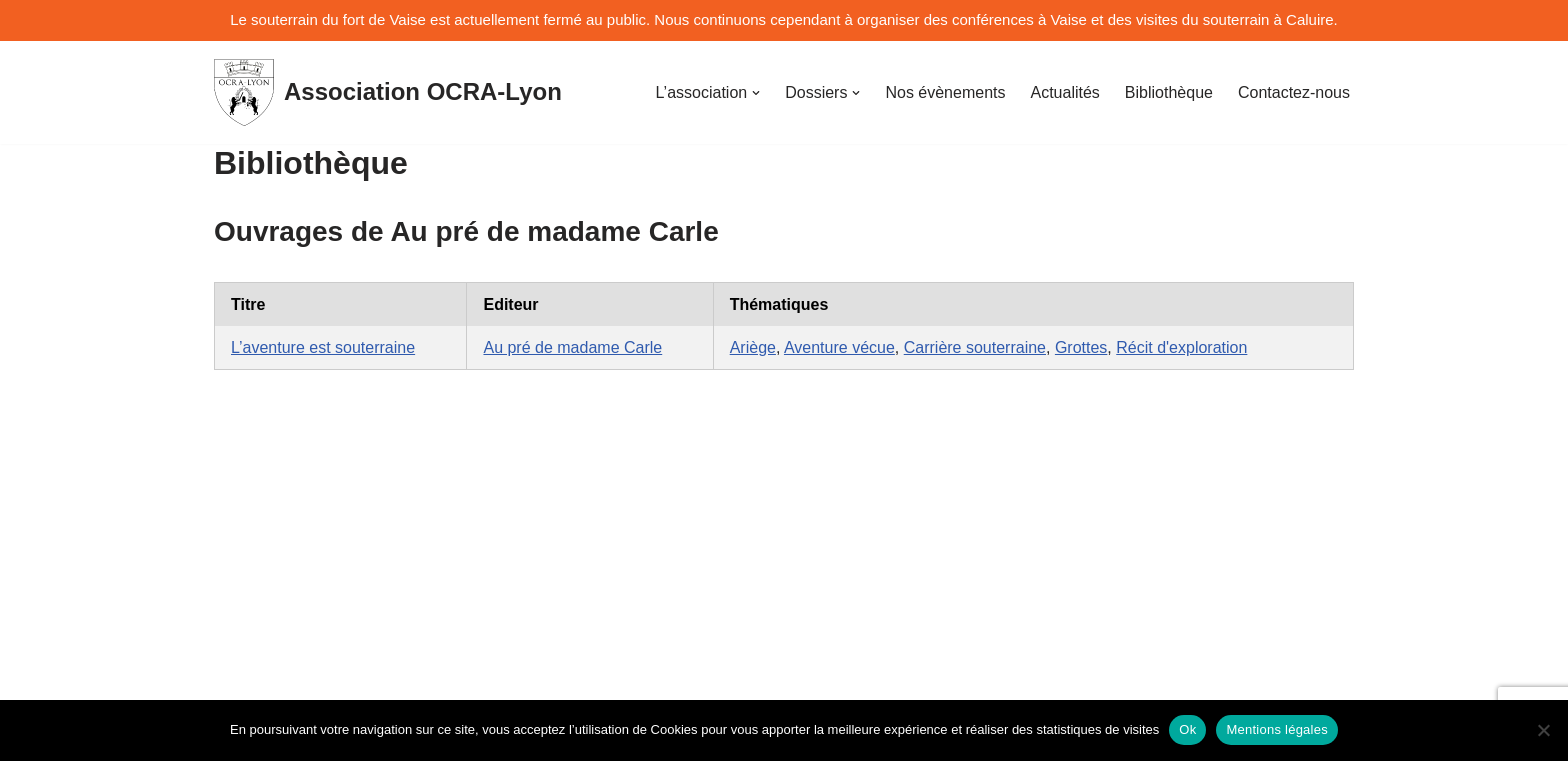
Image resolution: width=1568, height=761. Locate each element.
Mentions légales (1277, 729)
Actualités (1064, 92)
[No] (1543, 730)
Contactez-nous (1294, 92)
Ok (1187, 729)
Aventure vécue (839, 347)
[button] (756, 93)
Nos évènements (945, 92)
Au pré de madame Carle (572, 347)
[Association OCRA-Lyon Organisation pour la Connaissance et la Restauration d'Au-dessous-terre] (388, 92)
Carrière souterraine (975, 347)
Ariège (753, 347)
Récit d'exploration (1181, 347)
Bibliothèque (1169, 92)
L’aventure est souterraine (323, 347)
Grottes (1081, 347)
